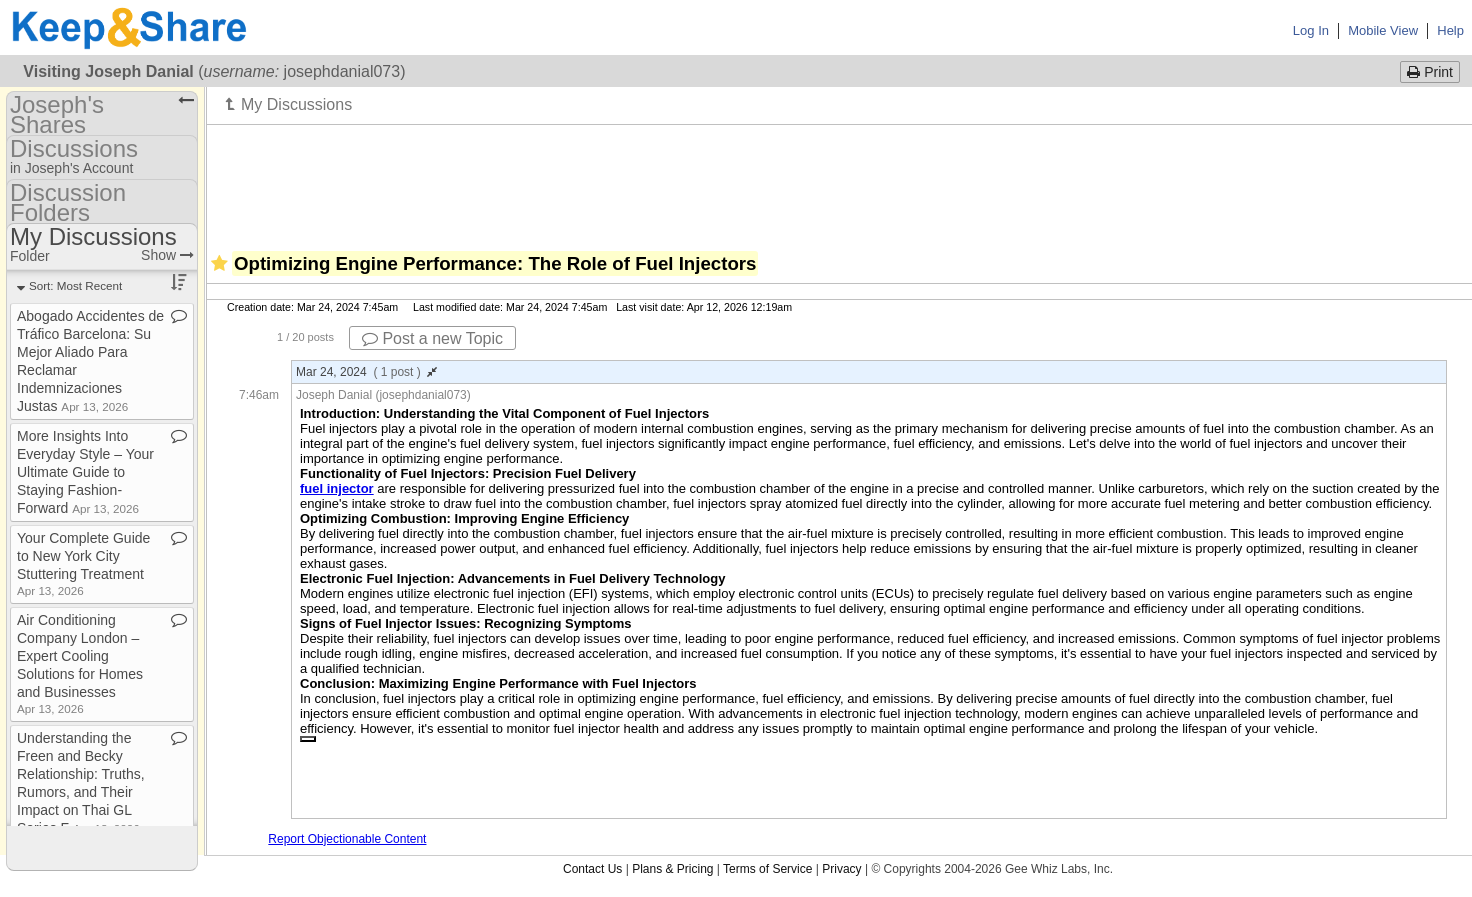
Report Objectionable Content (347, 839)
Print (1430, 72)
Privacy (841, 869)
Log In (1311, 30)
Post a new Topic (432, 338)
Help (1450, 30)
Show (167, 255)
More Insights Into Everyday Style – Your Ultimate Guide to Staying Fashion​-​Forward (85, 472)
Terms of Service (767, 869)
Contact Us (592, 869)
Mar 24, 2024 (366, 372)
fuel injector (337, 488)
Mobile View (1383, 30)
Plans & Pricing (672, 869)
